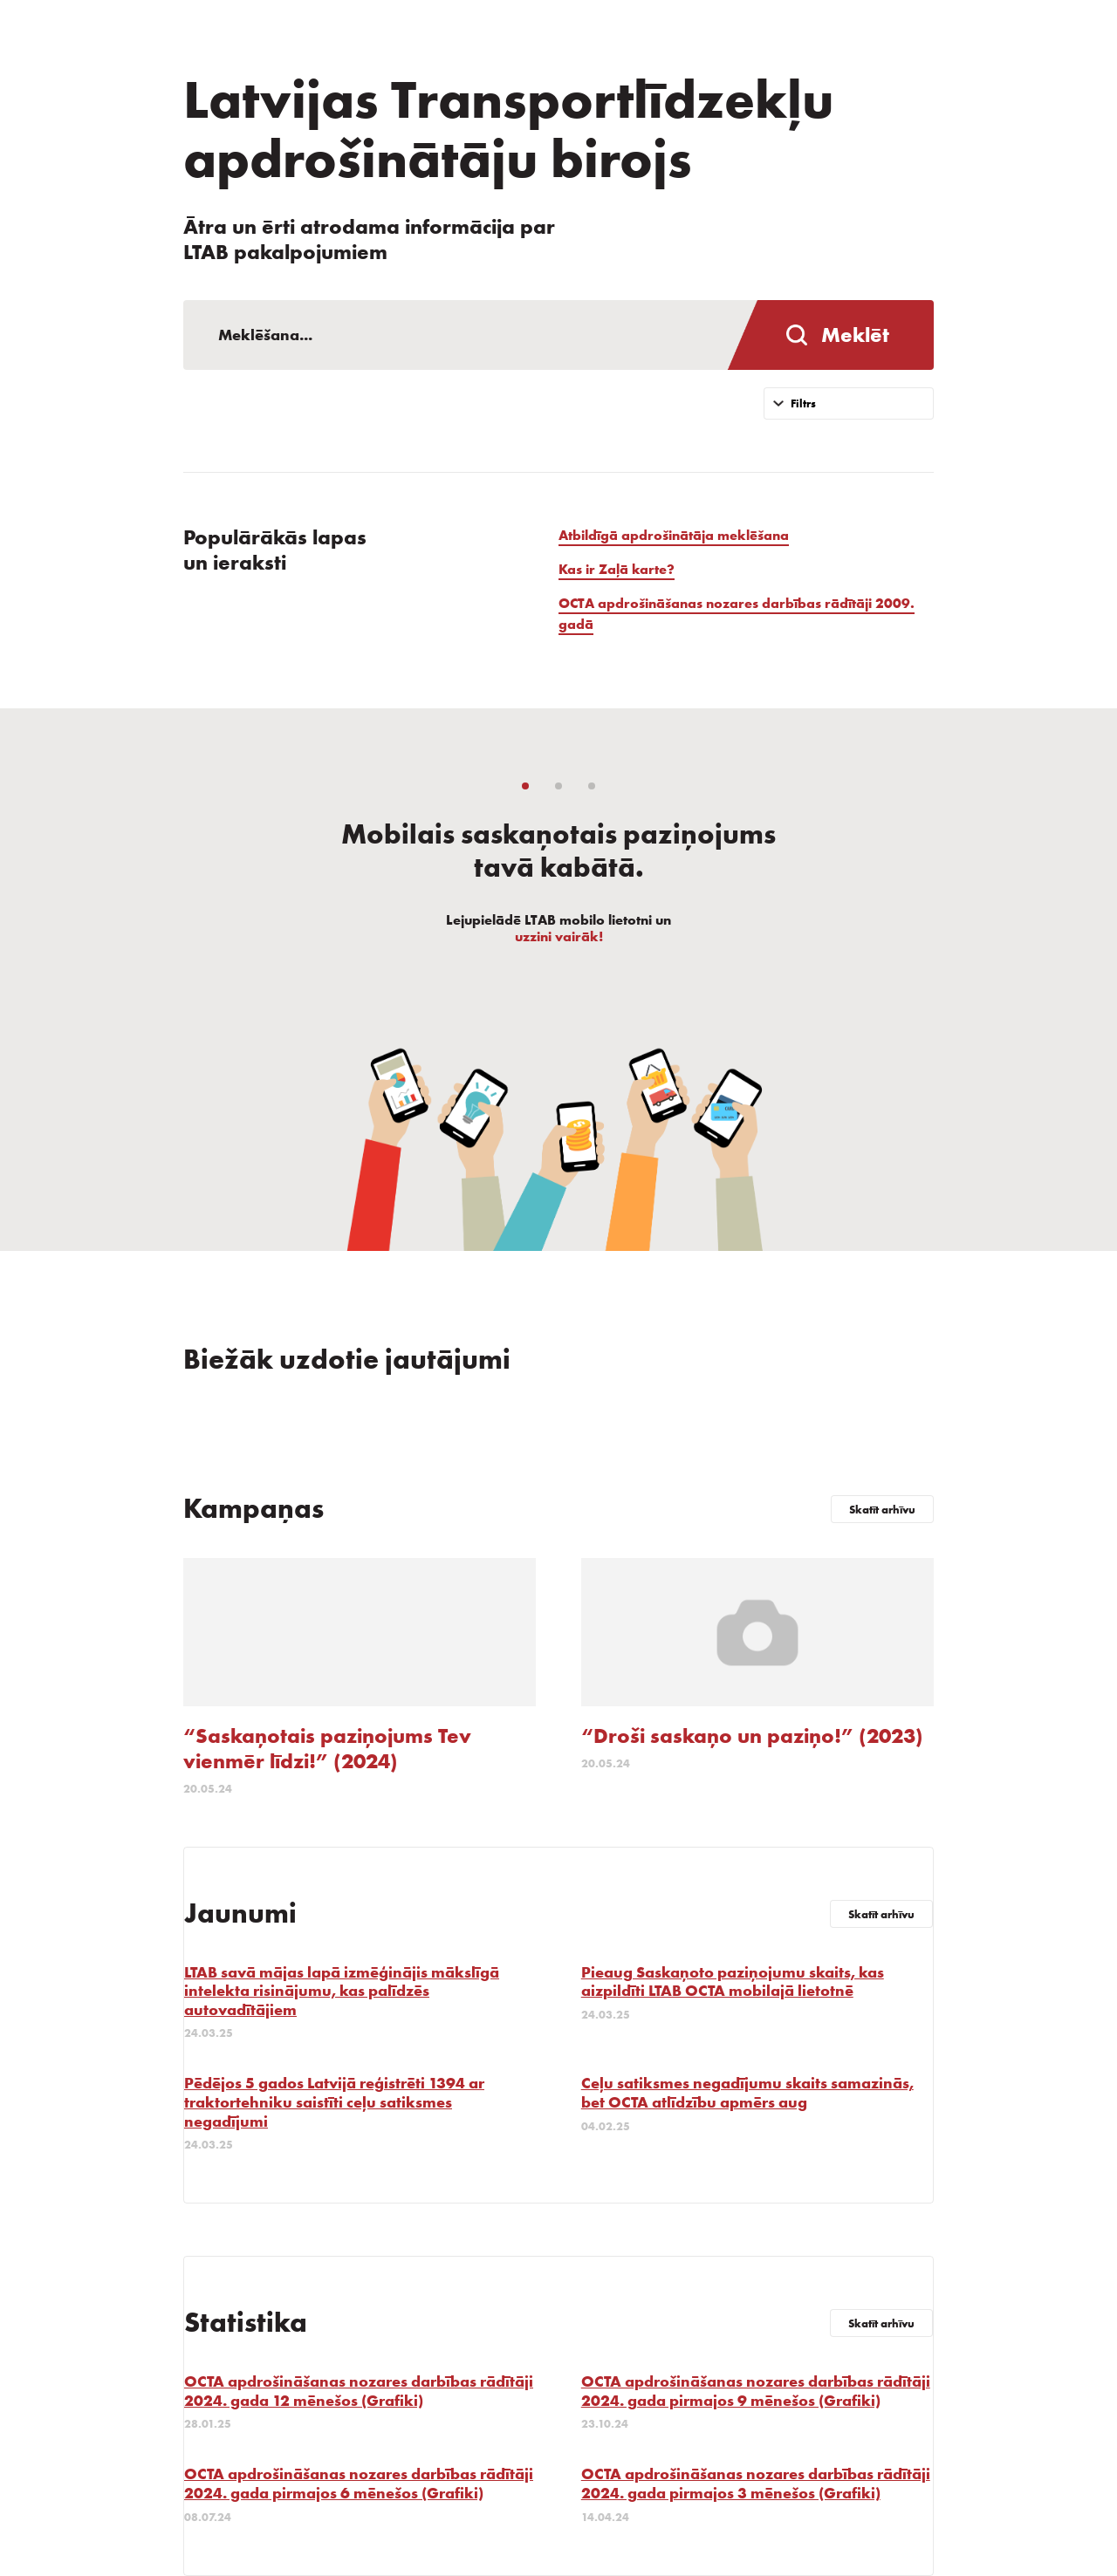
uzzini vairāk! (559, 936)
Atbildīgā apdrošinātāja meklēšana (673, 535)
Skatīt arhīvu (882, 1509)
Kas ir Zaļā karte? (616, 569)
